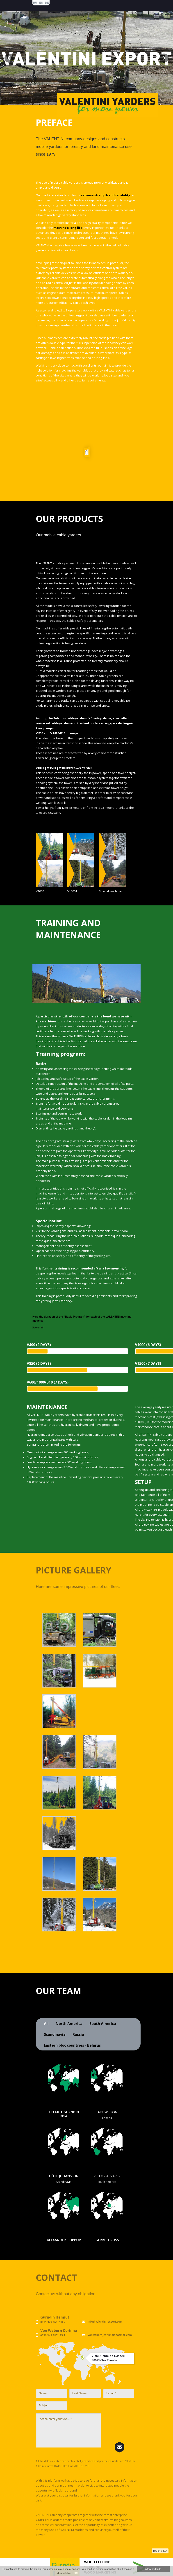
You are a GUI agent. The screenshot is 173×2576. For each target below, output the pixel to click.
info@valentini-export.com (105, 2322)
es (41, 2)
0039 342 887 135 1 (52, 2335)
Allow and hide (153, 2569)
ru (35, 2)
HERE (75, 2573)
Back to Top (160, 2551)
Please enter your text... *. (68, 2430)
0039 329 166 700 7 (52, 2322)
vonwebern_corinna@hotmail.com (110, 2335)
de (47, 2)
